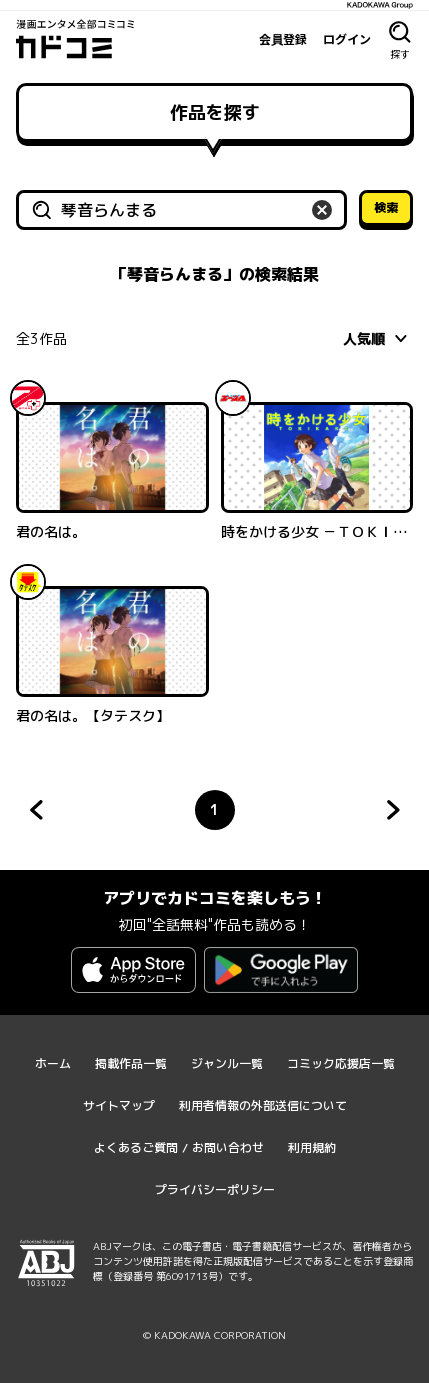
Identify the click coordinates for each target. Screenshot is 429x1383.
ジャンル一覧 (227, 1063)
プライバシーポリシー (215, 1189)
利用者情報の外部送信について (263, 1105)
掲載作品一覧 (131, 1063)
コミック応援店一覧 (341, 1063)
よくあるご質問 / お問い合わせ (179, 1147)
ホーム (53, 1063)
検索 (386, 207)
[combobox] (378, 338)
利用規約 (312, 1147)
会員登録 (283, 39)
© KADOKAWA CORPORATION (214, 1335)
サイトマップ (119, 1105)
